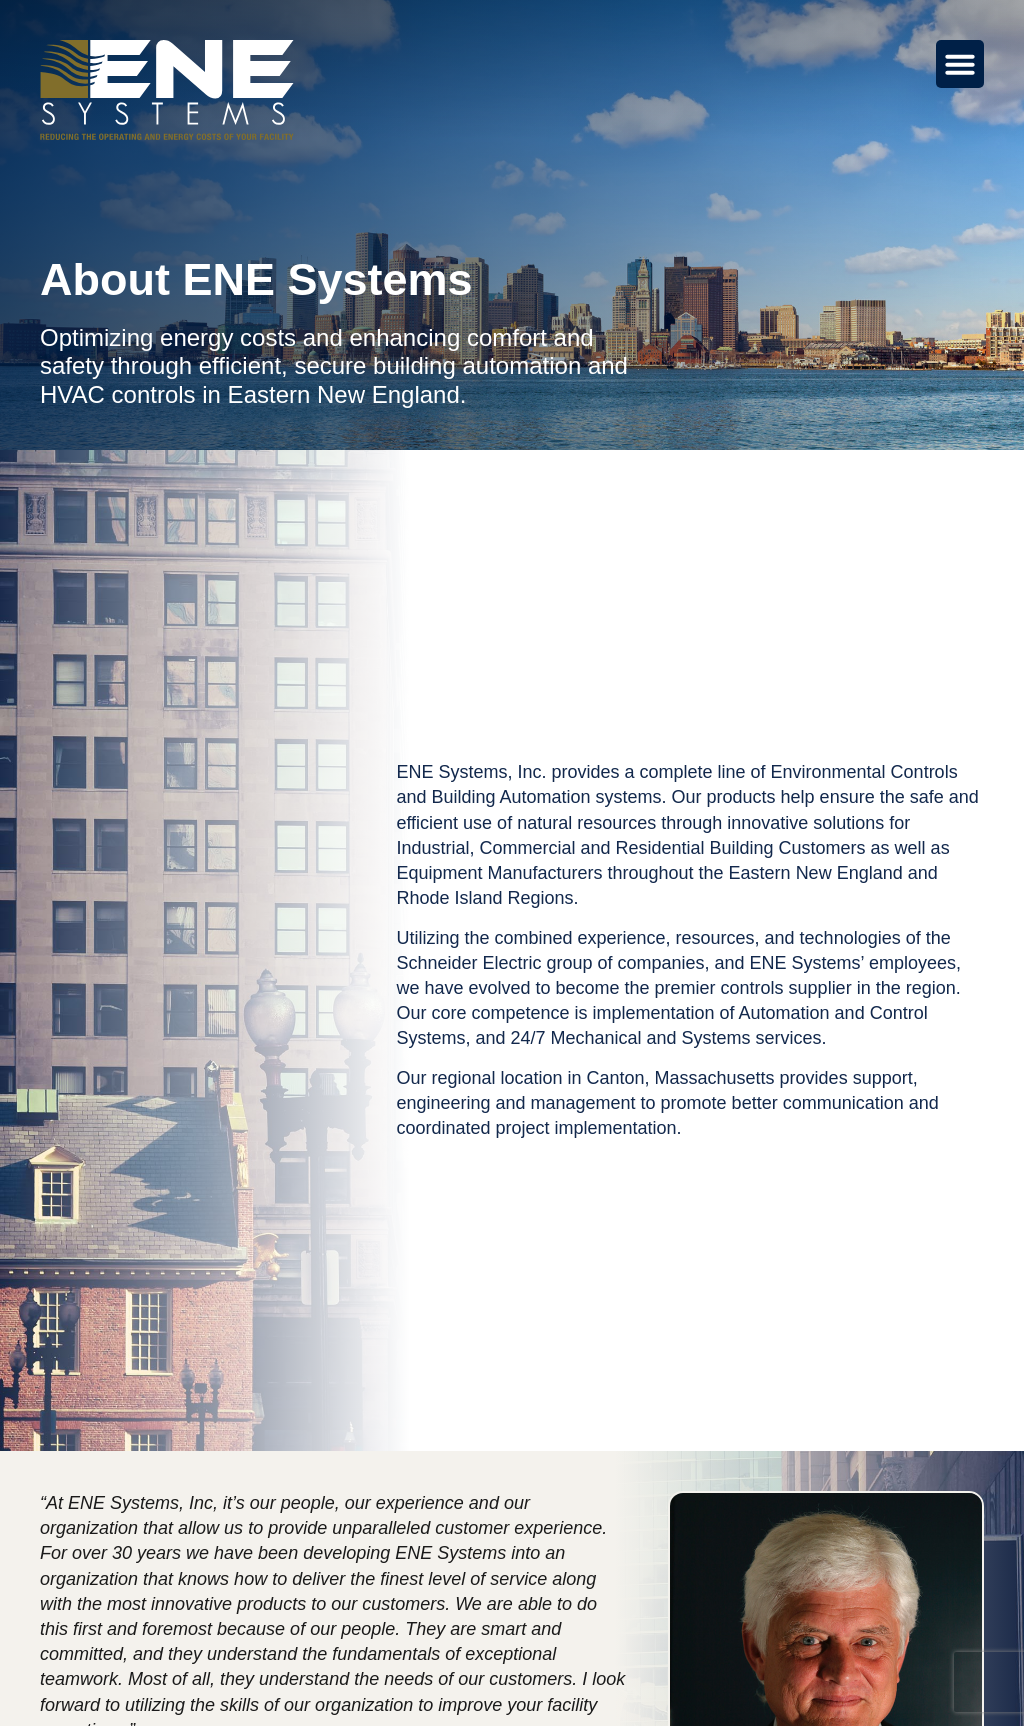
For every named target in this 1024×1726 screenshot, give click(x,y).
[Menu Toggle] (960, 64)
